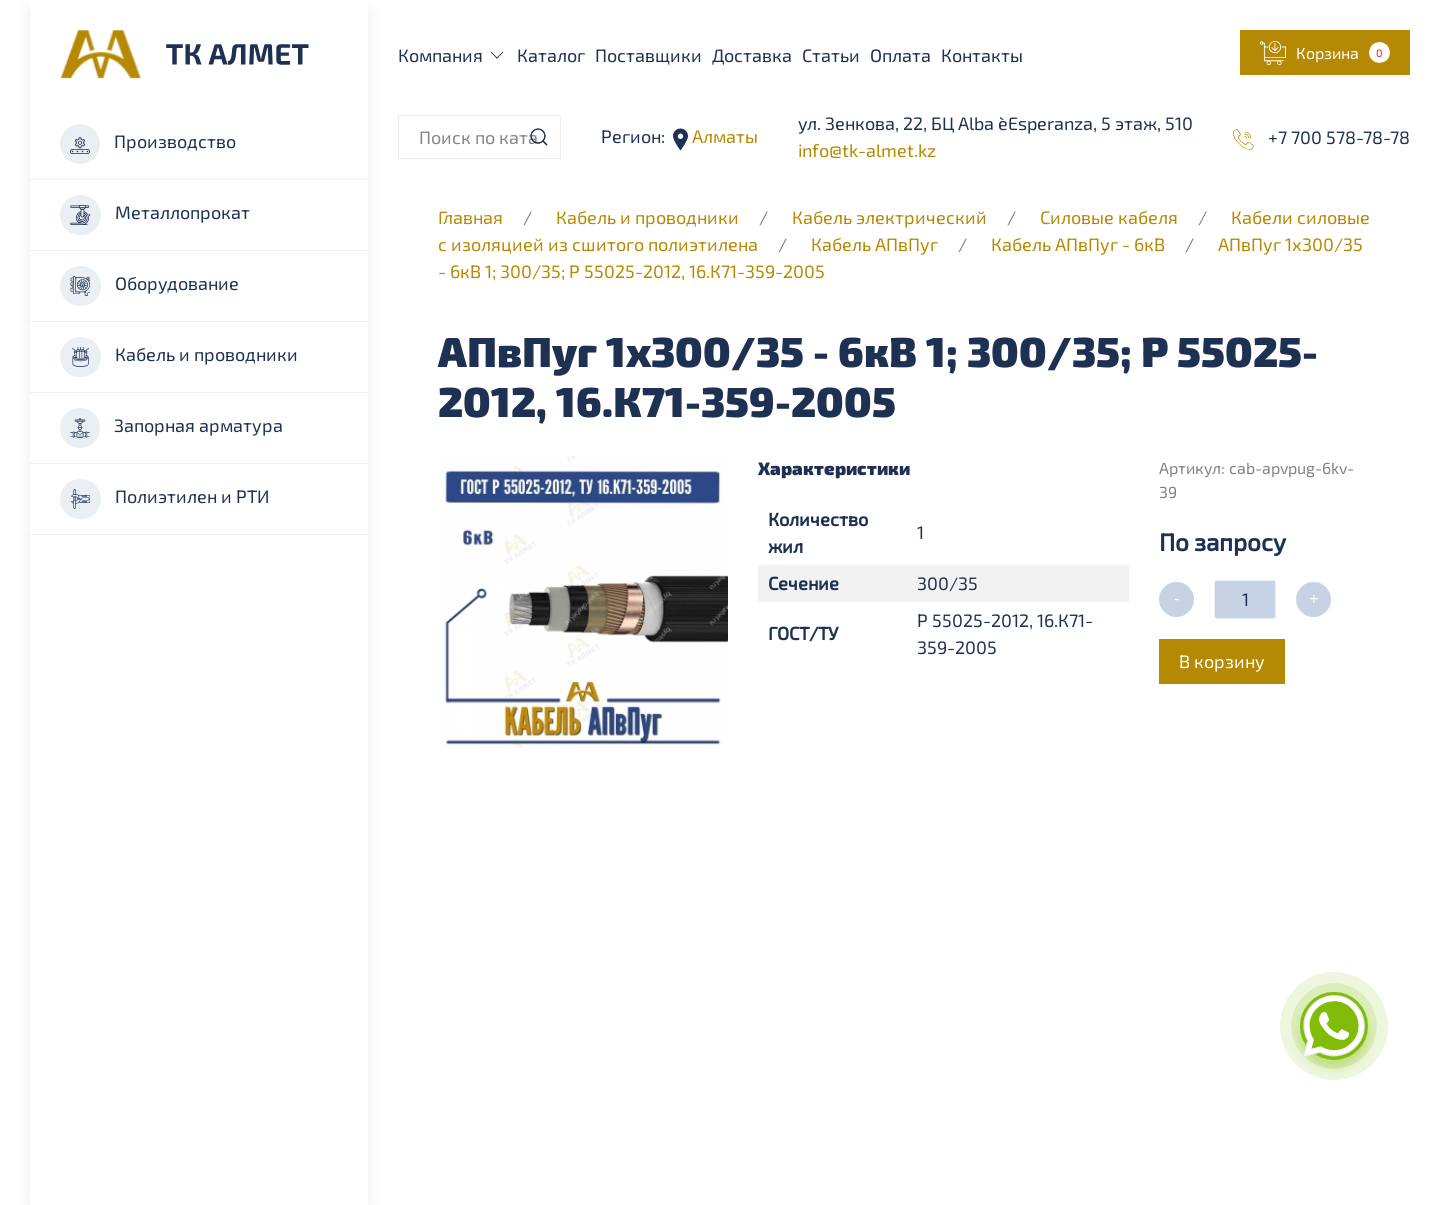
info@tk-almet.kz (867, 150)
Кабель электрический (889, 217)
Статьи (831, 55)
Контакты (982, 55)
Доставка (752, 55)
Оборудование (149, 286)
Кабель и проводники (179, 357)
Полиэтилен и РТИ (164, 499)
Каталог (551, 55)
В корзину (1222, 661)
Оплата (900, 55)
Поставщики (648, 55)
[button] (1325, 52)
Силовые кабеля (1111, 217)
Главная (470, 217)
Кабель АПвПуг (874, 244)
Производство (148, 144)
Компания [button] (453, 55)
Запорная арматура (171, 428)
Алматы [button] (723, 136)
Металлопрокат (155, 215)
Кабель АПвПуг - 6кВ (1078, 244)
